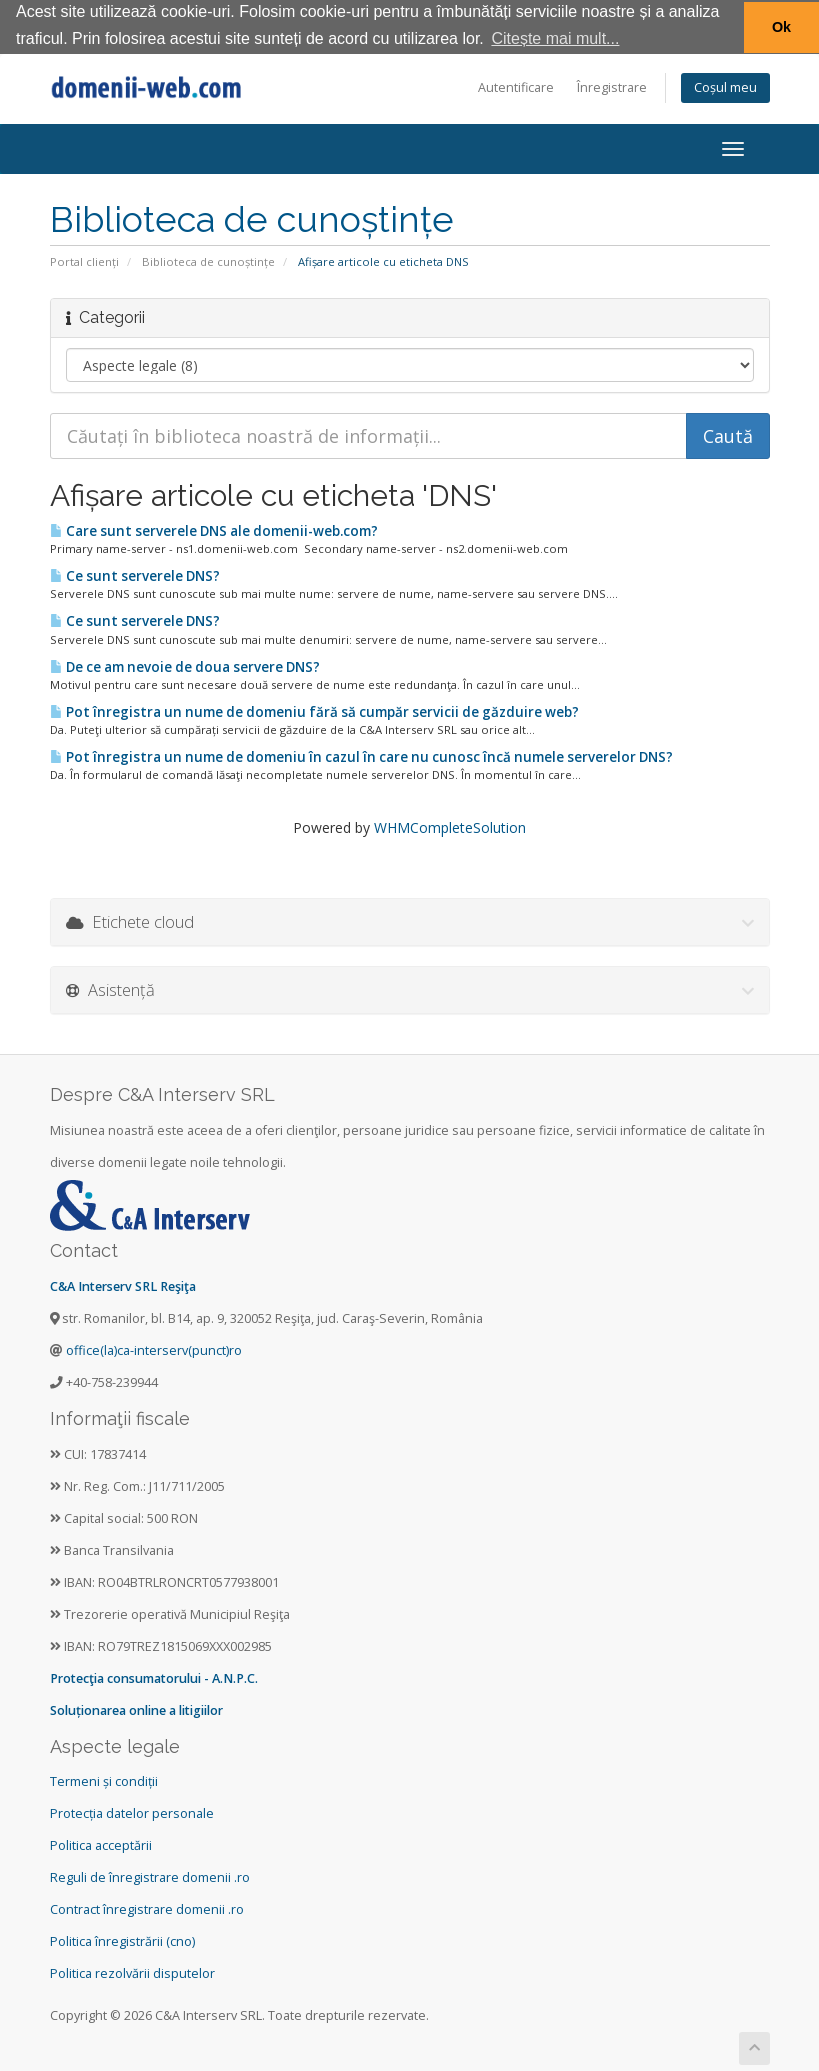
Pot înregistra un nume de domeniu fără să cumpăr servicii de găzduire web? (314, 711)
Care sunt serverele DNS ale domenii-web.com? (214, 530)
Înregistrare (612, 86)
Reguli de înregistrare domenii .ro (150, 1876)
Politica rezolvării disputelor (132, 1972)
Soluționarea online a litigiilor (136, 1708)
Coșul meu (725, 86)
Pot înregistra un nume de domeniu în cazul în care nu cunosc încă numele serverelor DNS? (361, 756)
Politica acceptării (101, 1844)
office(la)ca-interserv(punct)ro (154, 1349)
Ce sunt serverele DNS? (135, 575)
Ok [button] (781, 27)
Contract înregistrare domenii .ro (147, 1908)
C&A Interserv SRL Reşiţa (123, 1285)
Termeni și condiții (104, 1780)
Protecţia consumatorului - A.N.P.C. (154, 1676)
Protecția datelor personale (132, 1812)
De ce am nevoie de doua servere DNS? (185, 665)
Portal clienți (84, 260)
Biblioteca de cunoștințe (208, 260)
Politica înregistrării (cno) (122, 1940)
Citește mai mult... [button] (555, 38)
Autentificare (516, 86)
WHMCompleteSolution (450, 826)
